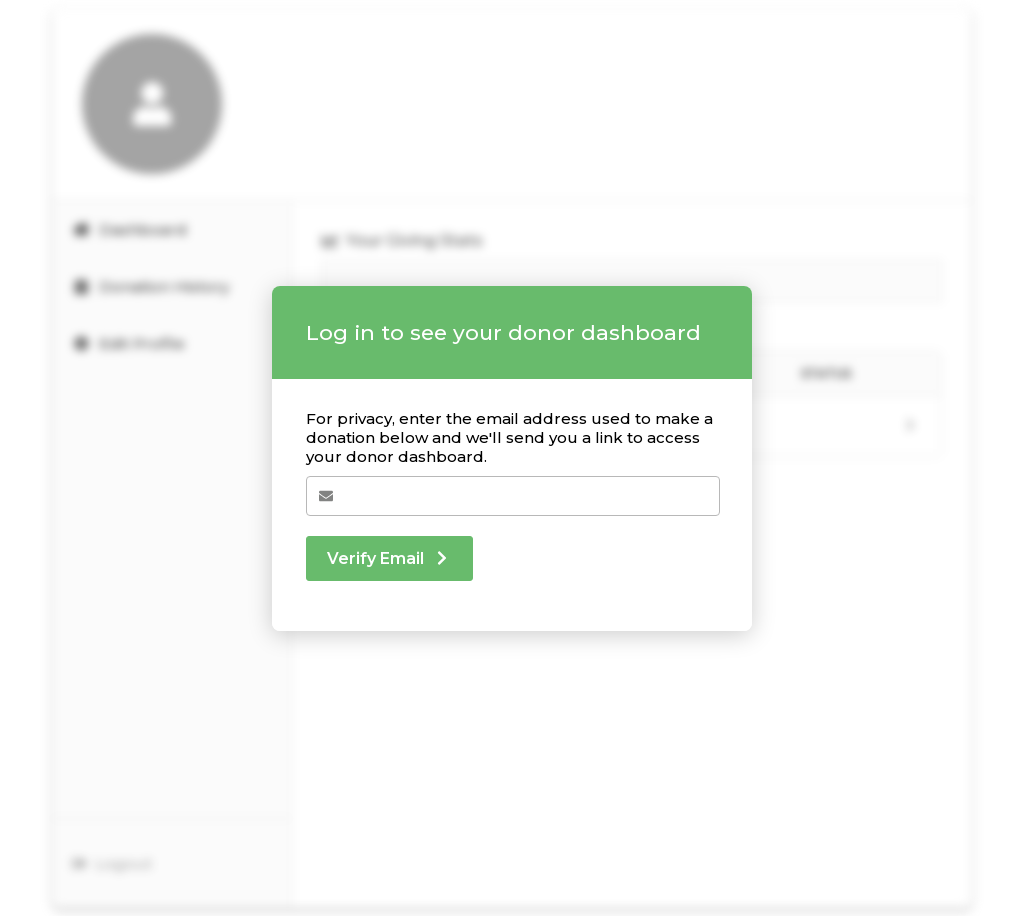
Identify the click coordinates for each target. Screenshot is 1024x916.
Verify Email (389, 558)
